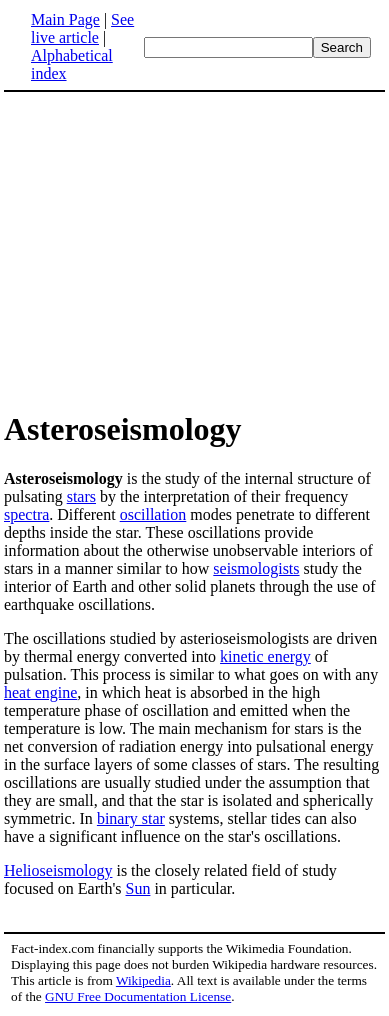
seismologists (256, 568)
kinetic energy (265, 656)
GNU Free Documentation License (138, 996)
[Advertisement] (172, 250)
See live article (82, 28)
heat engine (40, 692)
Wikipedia (143, 980)
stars (81, 496)
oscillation (153, 514)
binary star (131, 818)
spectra (26, 514)
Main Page (65, 19)
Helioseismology (58, 870)
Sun (138, 888)
